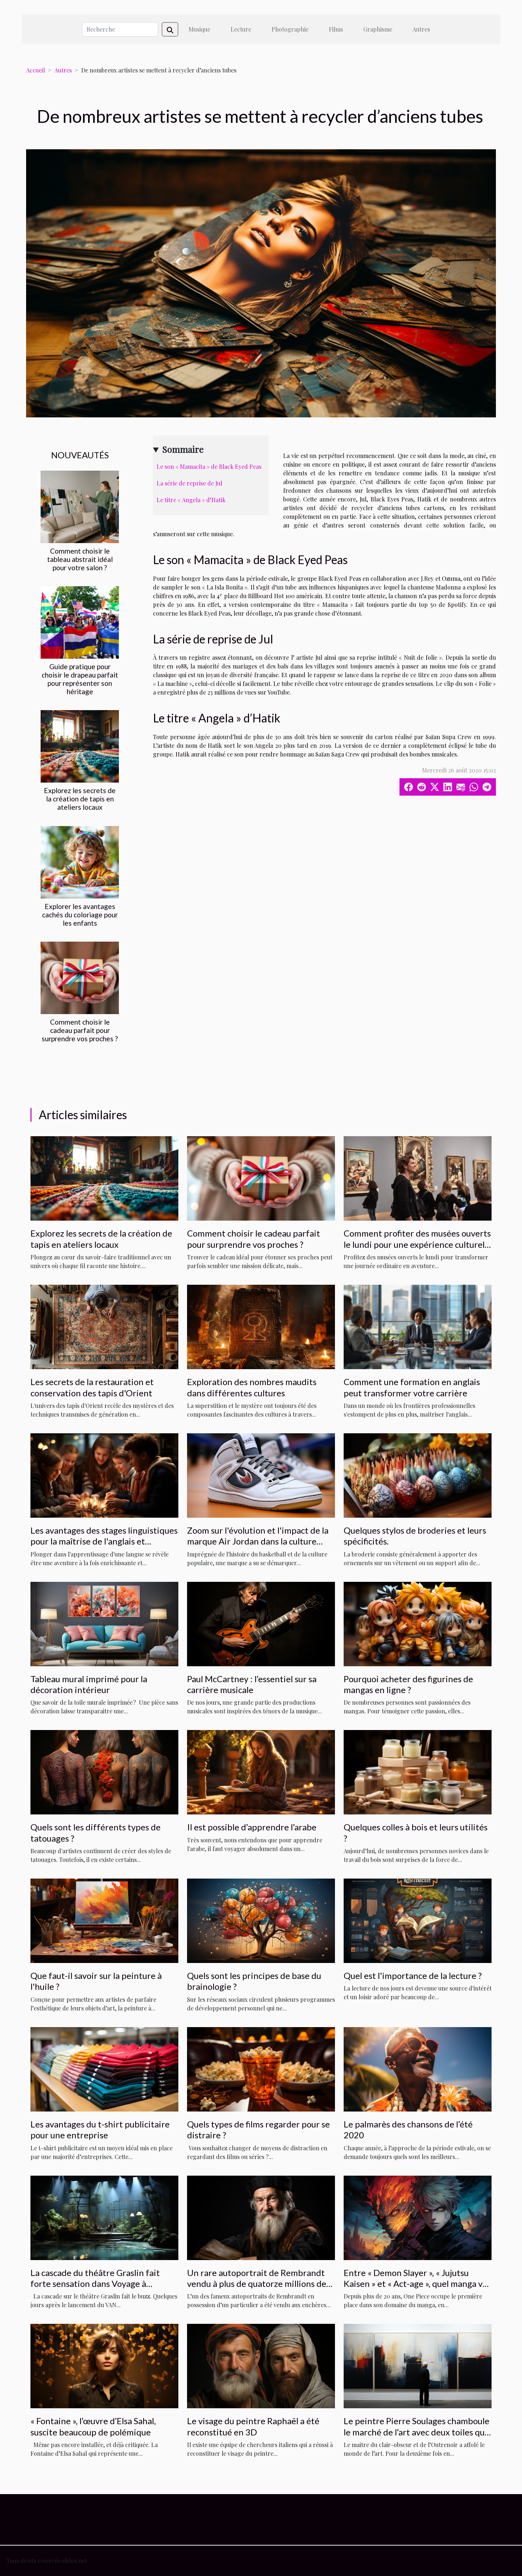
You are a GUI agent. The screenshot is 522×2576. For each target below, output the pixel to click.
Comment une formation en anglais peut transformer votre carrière (412, 1387)
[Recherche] (120, 29)
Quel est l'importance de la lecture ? (413, 1975)
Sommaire (182, 449)
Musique (199, 29)
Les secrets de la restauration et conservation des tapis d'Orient (92, 1387)
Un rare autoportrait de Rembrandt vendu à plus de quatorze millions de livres (256, 2283)
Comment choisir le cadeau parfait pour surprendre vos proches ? (80, 1030)
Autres (421, 29)
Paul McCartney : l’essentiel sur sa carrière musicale (251, 1684)
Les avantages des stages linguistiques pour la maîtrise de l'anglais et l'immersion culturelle (104, 1541)
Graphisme (377, 29)
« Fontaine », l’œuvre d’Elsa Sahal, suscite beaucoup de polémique (93, 2426)
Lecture (241, 29)
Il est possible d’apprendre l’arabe (251, 1827)
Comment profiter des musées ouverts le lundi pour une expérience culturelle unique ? (418, 1244)
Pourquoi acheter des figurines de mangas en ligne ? (408, 1684)
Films (336, 29)
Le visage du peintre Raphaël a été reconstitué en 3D (253, 2426)
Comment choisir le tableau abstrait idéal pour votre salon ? (80, 559)
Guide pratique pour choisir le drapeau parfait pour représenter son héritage (80, 679)
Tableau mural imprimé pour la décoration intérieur (88, 1684)
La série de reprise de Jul (189, 483)
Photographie (290, 29)
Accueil (35, 70)
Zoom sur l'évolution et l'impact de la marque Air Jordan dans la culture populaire (257, 1541)
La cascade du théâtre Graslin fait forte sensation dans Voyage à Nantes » (95, 2283)
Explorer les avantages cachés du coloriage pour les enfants (80, 914)
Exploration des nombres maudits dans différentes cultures (251, 1387)
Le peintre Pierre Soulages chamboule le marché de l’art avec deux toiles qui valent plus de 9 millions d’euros (416, 2431)
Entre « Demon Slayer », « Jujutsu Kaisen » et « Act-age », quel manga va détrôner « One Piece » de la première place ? (417, 2289)
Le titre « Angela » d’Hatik (191, 500)
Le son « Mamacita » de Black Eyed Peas (209, 466)
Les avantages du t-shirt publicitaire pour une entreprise (100, 2129)
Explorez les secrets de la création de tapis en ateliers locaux (80, 798)
